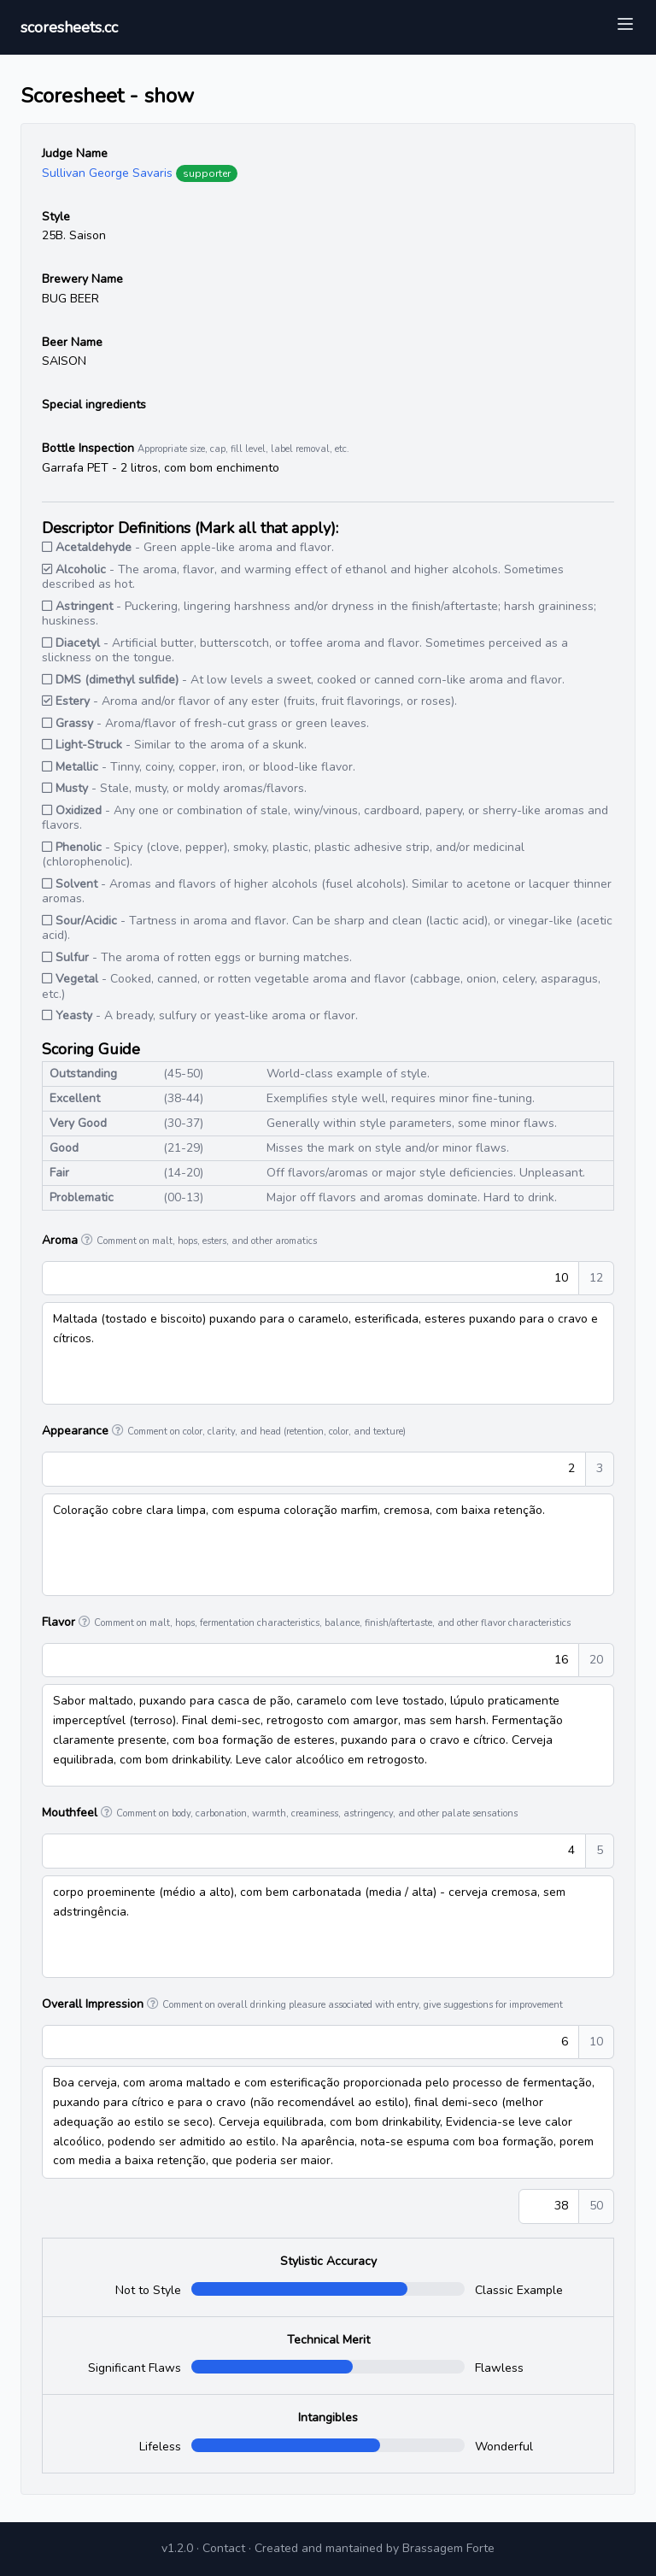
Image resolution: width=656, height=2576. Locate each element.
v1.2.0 (177, 2548)
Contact (223, 2548)
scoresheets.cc (69, 27)
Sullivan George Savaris (107, 173)
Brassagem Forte (448, 2548)
